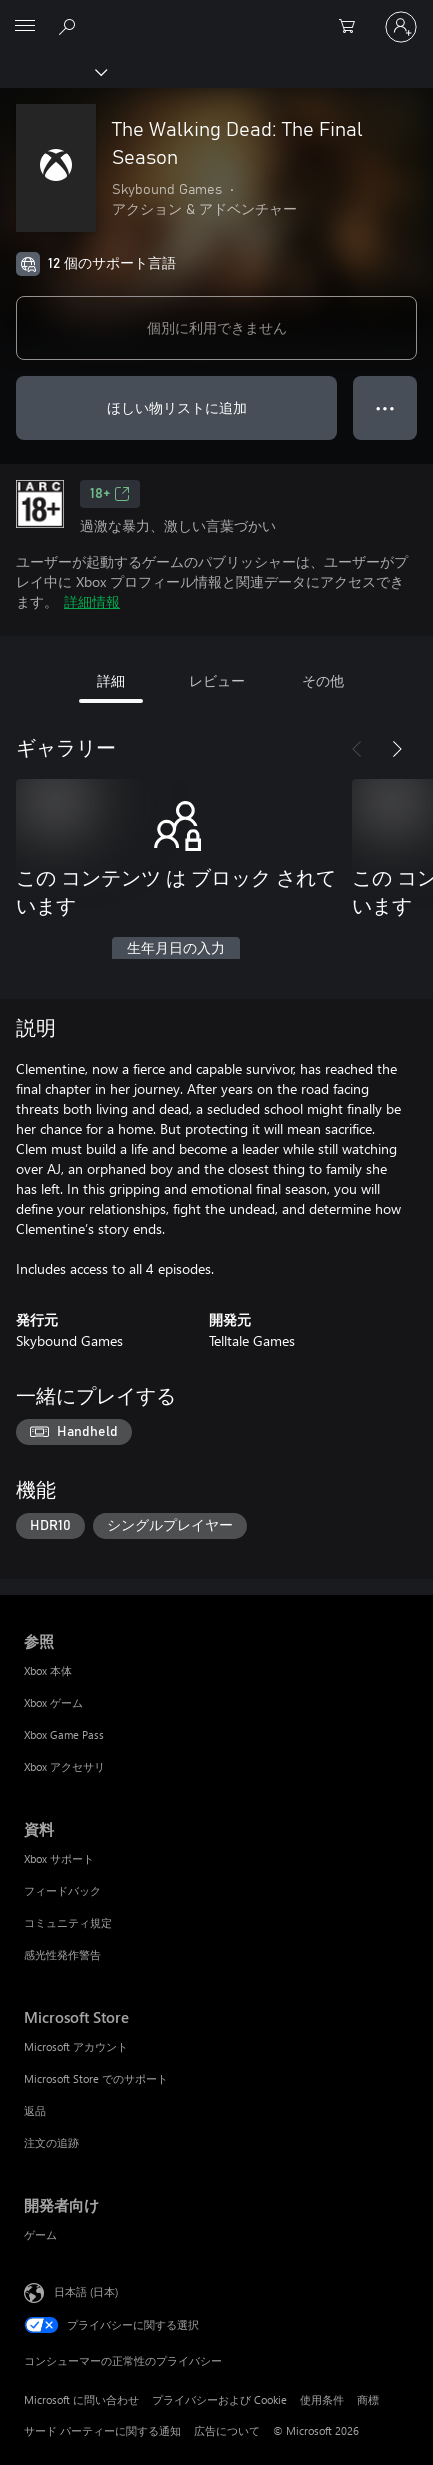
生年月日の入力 (176, 949)
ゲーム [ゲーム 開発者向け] (40, 2234)
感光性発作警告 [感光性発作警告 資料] (62, 1954)
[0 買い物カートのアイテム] (353, 27)
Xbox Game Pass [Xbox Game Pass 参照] (64, 1734)
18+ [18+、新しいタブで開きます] (110, 494)
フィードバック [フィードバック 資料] (62, 1890)
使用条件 (322, 2399)
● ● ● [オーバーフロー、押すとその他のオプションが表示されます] (385, 407)
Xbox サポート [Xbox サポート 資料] (59, 1858)
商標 (368, 2399)
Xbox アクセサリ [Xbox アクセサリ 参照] (64, 1766)
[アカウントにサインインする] (401, 27)
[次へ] (397, 749)
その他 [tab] (323, 680)
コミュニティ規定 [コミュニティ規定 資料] (68, 1922)
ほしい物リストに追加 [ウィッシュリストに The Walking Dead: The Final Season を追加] (177, 407)
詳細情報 (92, 601)
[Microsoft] (216, 15)
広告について (227, 2430)
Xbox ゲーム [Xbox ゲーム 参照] (53, 1702)
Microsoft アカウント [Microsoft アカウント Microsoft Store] (76, 2046)
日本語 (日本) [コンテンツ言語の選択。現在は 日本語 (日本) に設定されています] (86, 2290)
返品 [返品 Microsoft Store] (35, 2110)
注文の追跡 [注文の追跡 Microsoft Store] (51, 2142)
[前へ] (357, 749)
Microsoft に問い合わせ (81, 2399)
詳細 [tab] (111, 680)
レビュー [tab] (217, 680)
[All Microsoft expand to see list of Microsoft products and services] (25, 27)
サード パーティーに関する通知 (102, 2430)
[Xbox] (52, 71)
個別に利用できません (217, 327)
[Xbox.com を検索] (70, 26)
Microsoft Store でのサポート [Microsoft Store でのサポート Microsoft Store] (96, 2078)
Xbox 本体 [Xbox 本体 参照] (48, 1670)
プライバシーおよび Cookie (219, 2399)
